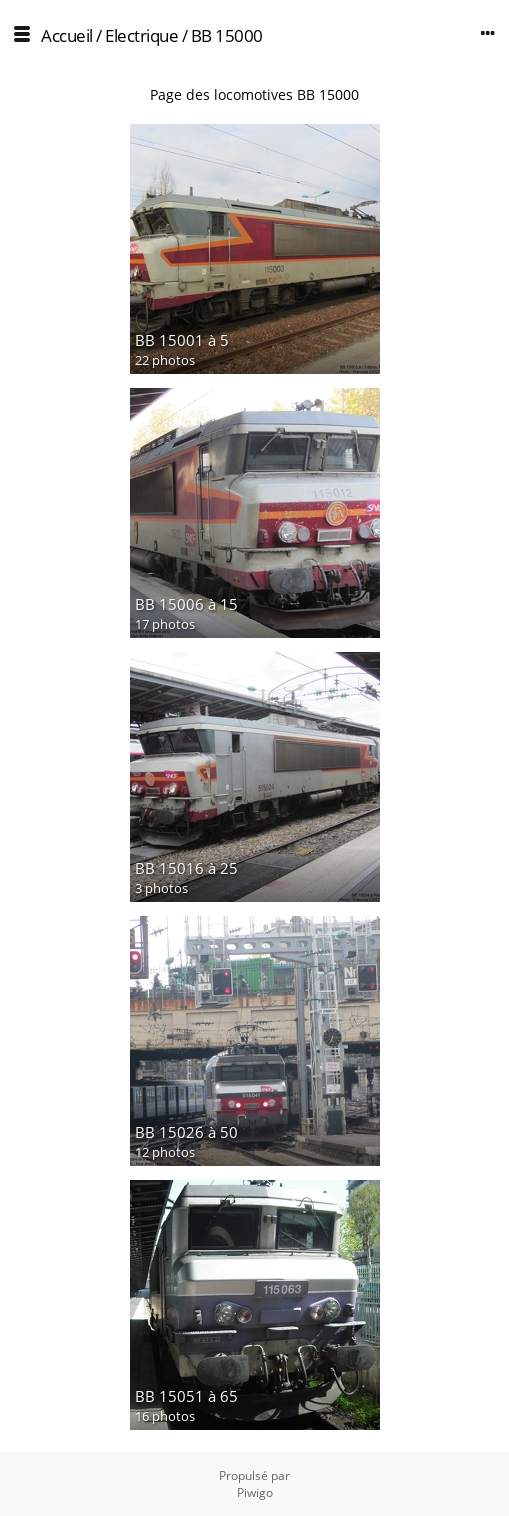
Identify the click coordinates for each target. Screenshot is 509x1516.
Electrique (141, 35)
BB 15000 (227, 35)
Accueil (67, 35)
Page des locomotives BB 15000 (254, 94)
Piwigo (255, 1492)
